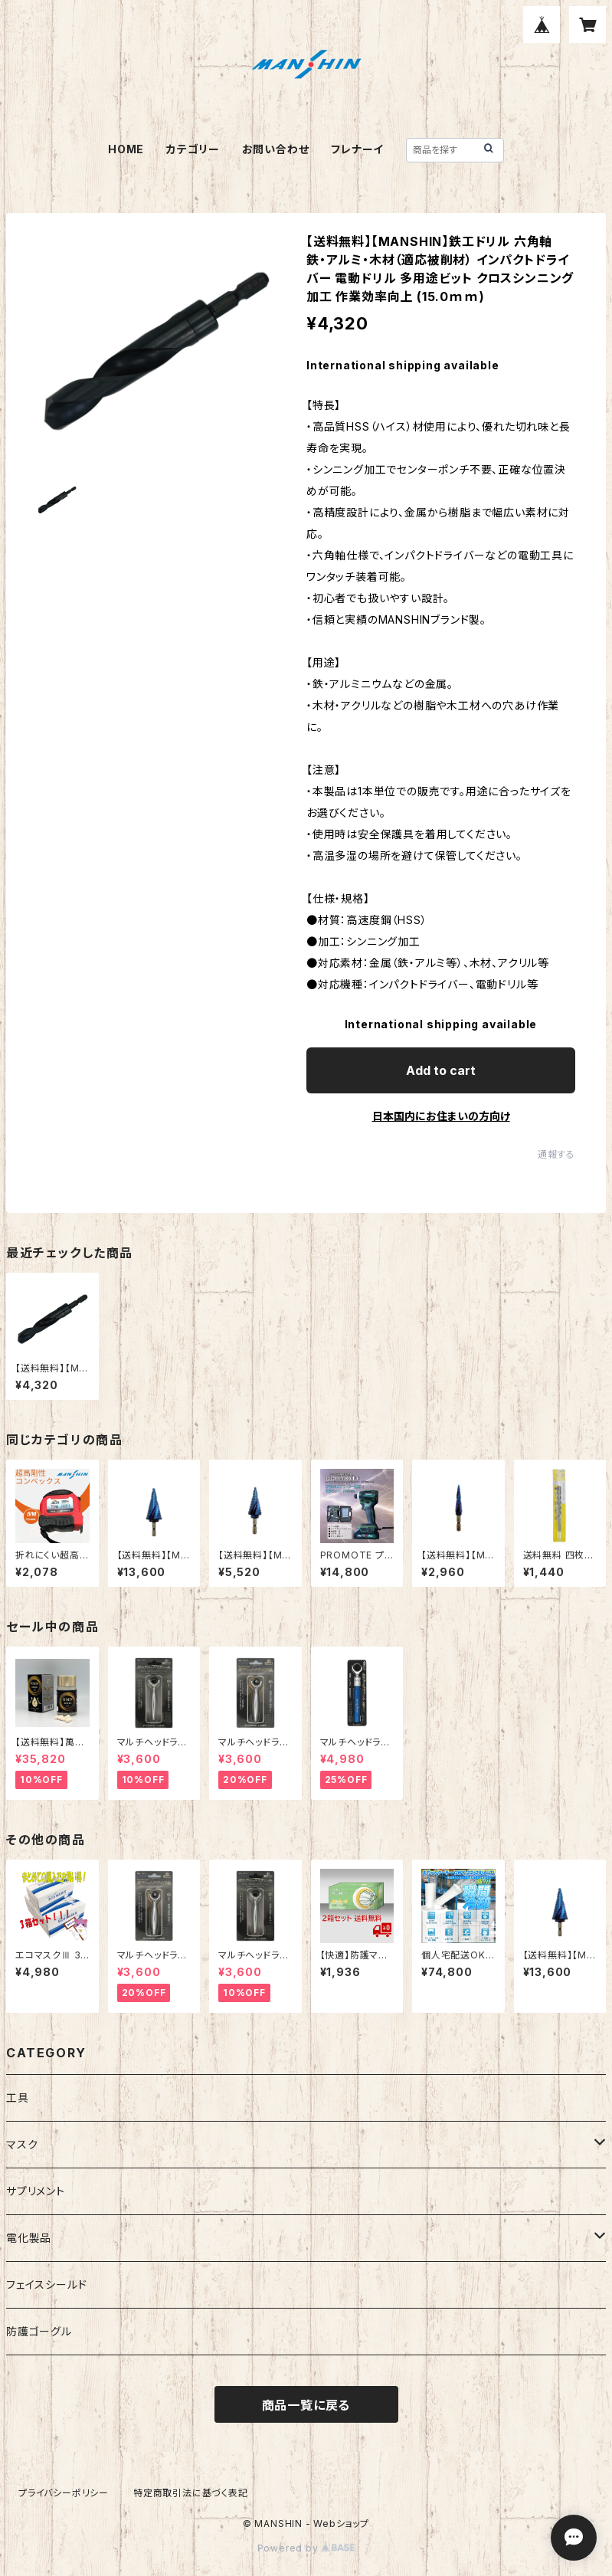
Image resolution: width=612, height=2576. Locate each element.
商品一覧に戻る (306, 2405)
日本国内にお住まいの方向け (441, 1115)
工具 (17, 2097)
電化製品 (28, 2237)
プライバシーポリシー (63, 2493)
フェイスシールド (46, 2284)
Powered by (306, 2548)
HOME (126, 149)
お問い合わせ (275, 149)
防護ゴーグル (39, 2331)
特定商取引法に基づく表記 (190, 2493)
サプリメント (35, 2190)
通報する (556, 1154)
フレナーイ (357, 149)
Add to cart (441, 1070)
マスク (22, 2144)
